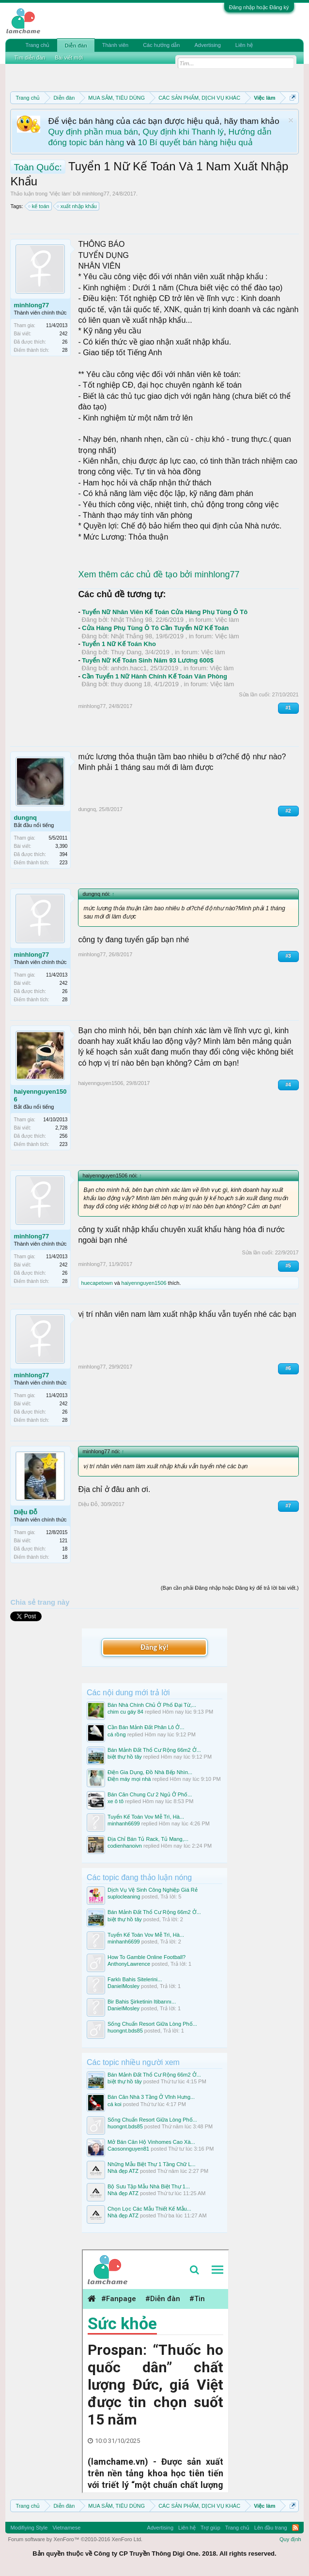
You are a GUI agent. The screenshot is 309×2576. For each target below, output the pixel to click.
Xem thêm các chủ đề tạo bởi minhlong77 (158, 574)
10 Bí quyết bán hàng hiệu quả (195, 142)
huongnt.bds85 (125, 2031)
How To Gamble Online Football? (146, 1957)
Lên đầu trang (270, 2528)
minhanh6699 (124, 1823)
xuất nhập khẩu (77, 206)
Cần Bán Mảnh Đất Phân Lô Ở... (146, 1727)
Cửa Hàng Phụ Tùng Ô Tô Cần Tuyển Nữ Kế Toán (155, 628)
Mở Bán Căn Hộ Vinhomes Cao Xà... (151, 2142)
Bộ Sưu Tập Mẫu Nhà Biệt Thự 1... (149, 2186)
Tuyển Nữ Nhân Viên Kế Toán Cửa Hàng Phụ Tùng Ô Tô (164, 612)
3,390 (61, 846)
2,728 (61, 1127)
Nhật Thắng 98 (131, 619)
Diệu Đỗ (25, 1512)
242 (64, 333)
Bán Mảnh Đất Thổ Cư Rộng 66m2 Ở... (154, 1750)
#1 (288, 707)
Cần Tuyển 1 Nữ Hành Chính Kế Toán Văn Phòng (154, 676)
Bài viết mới (69, 57)
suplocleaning (124, 1896)
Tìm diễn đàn (29, 57)
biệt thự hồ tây (125, 1757)
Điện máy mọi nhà (129, 1779)
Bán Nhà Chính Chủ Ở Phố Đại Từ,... (152, 1705)
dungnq (25, 817)
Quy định (290, 2539)
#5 (288, 1265)
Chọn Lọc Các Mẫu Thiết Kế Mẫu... (149, 2209)
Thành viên (115, 45)
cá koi (115, 2104)
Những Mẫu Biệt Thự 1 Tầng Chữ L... (152, 2164)
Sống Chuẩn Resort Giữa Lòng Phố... (152, 2024)
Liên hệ (244, 45)
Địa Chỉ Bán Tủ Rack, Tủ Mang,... (148, 1839)
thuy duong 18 (131, 684)
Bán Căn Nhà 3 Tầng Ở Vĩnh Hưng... (151, 2097)
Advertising (207, 45)
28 (64, 350)
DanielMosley (123, 1986)
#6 (288, 1368)
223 (64, 862)
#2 (288, 810)
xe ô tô (116, 1801)
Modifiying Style (28, 2528)
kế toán (39, 206)
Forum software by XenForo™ (75, 2539)
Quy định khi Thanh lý (183, 131)
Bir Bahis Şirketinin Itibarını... (142, 2001)
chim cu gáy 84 (125, 1712)
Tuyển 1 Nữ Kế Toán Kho (119, 644)
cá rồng (117, 1734)
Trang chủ (37, 45)
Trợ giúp (210, 2528)
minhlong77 (95, 193)
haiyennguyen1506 (40, 1095)
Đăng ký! (154, 1647)
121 (64, 1540)
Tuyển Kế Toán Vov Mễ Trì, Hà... (146, 1817)
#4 (288, 1084)
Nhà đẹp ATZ (123, 2171)
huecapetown (96, 1283)
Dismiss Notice (290, 120)
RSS (295, 2527)
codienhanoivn (125, 1846)
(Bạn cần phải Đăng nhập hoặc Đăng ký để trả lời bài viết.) (230, 1588)
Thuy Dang (126, 652)
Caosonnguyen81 (128, 2149)
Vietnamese (66, 2528)
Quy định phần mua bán (93, 131)
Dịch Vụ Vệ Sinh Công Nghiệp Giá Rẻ (153, 1890)
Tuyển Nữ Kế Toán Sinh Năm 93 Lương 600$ (147, 660)
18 (64, 1557)
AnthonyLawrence (129, 1964)
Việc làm (60, 193)
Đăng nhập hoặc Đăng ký (259, 7)
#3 (288, 956)
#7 (288, 1505)
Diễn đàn (75, 45)
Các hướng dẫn (161, 45)
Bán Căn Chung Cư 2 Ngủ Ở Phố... (150, 1794)
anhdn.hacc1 (129, 668)
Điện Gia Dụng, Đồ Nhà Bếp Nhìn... (150, 1772)
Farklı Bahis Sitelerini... (135, 1979)
